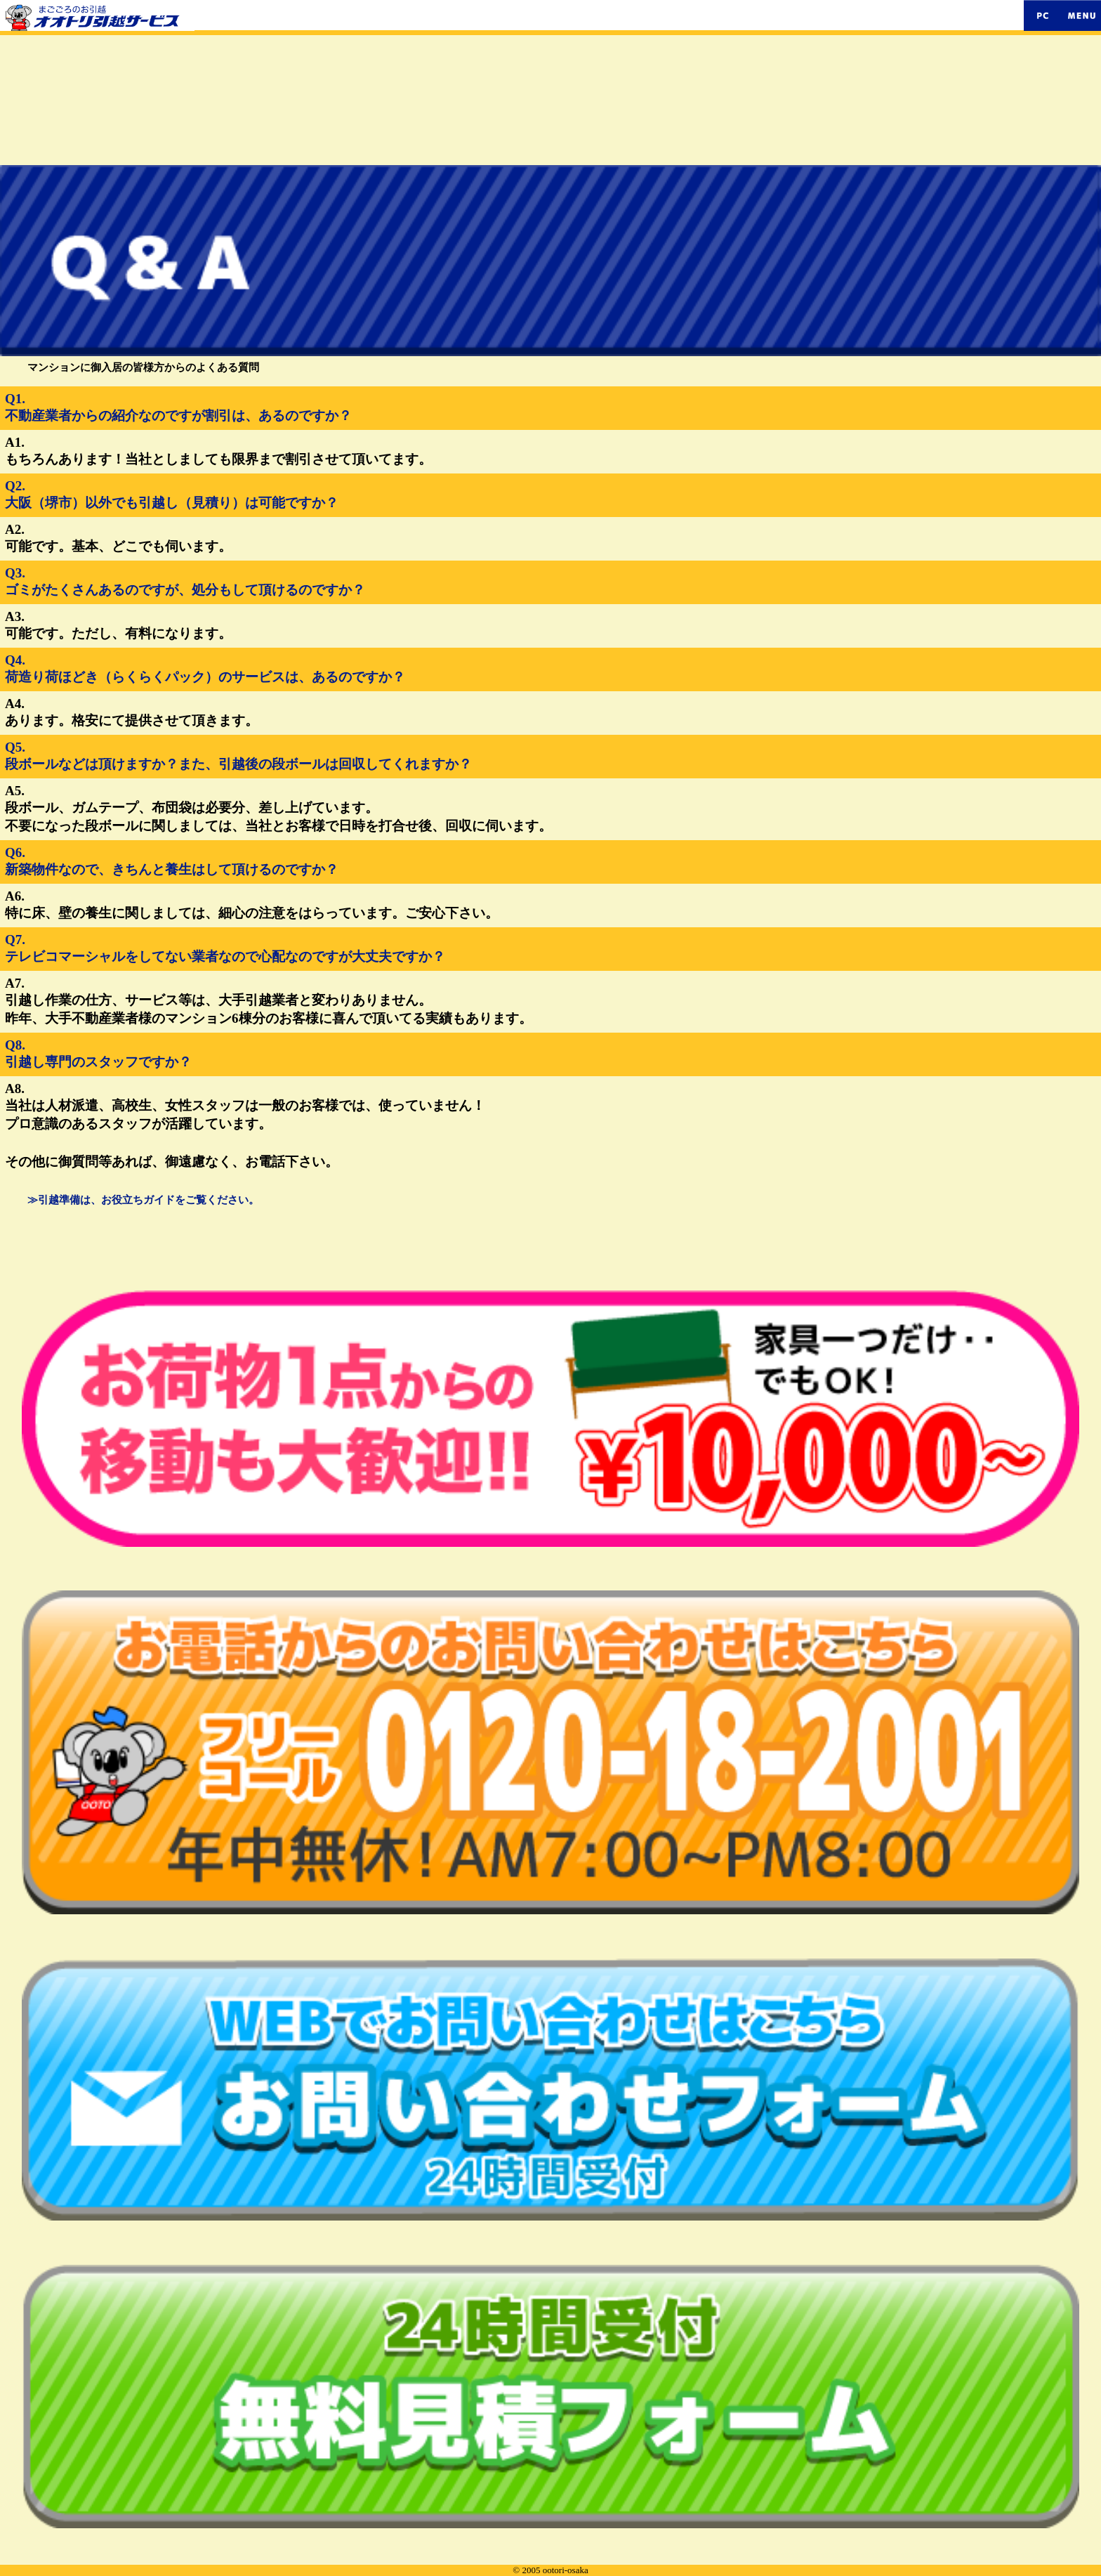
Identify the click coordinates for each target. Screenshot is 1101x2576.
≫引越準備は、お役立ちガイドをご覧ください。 (143, 1199)
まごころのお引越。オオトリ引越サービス (358, 12)
